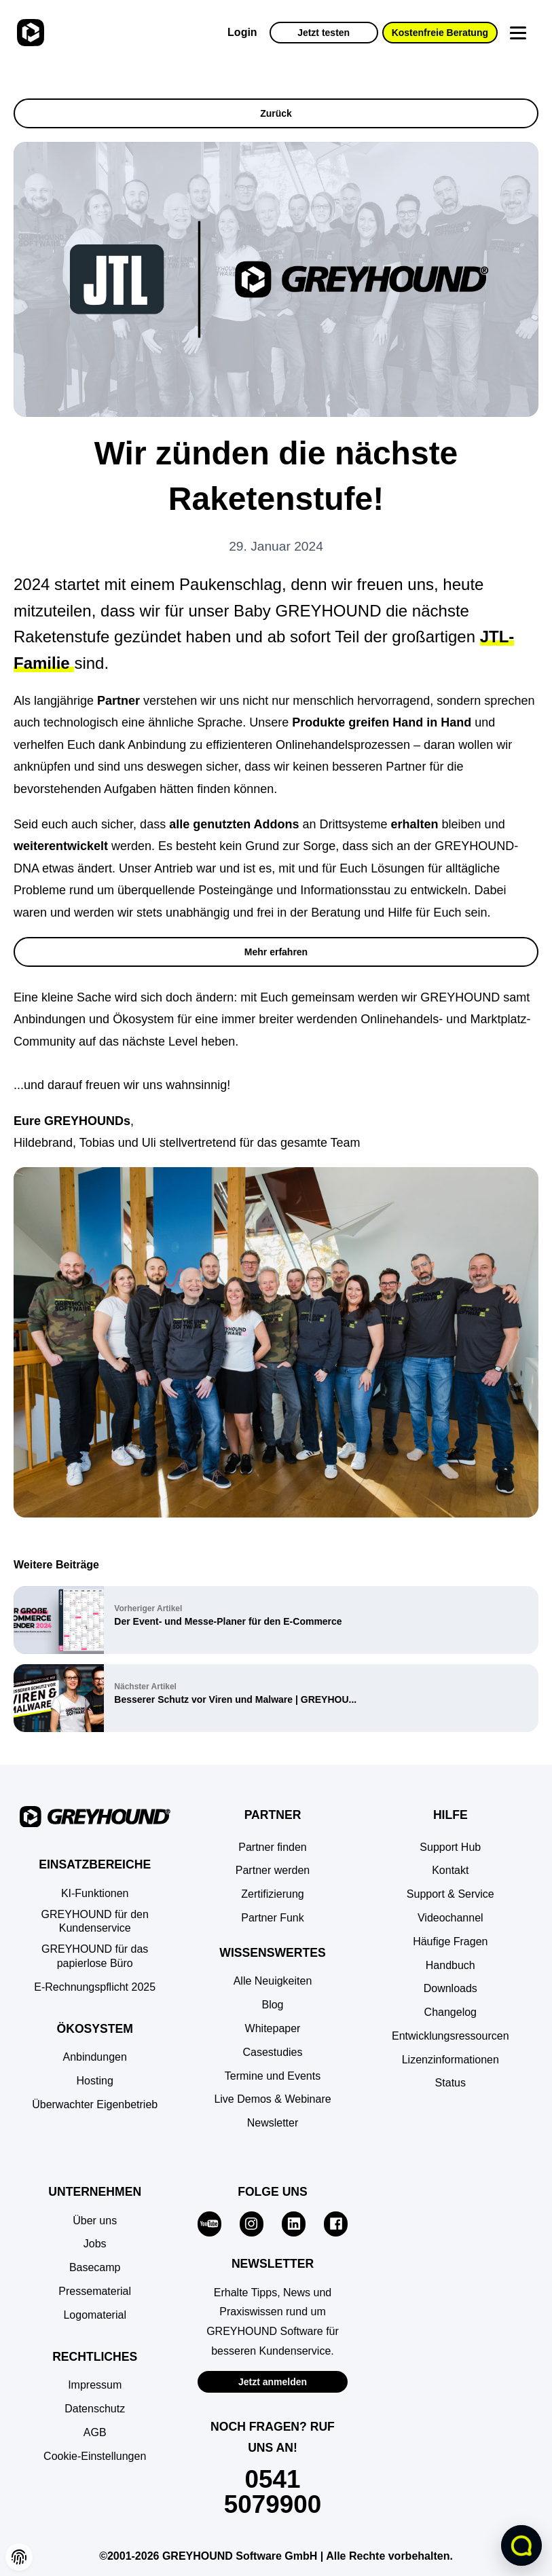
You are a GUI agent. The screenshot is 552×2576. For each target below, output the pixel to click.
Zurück (276, 113)
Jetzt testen (323, 32)
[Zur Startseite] (29, 32)
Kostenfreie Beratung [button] (440, 32)
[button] (94, 2457)
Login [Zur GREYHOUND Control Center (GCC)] (242, 32)
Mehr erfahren (276, 951)
